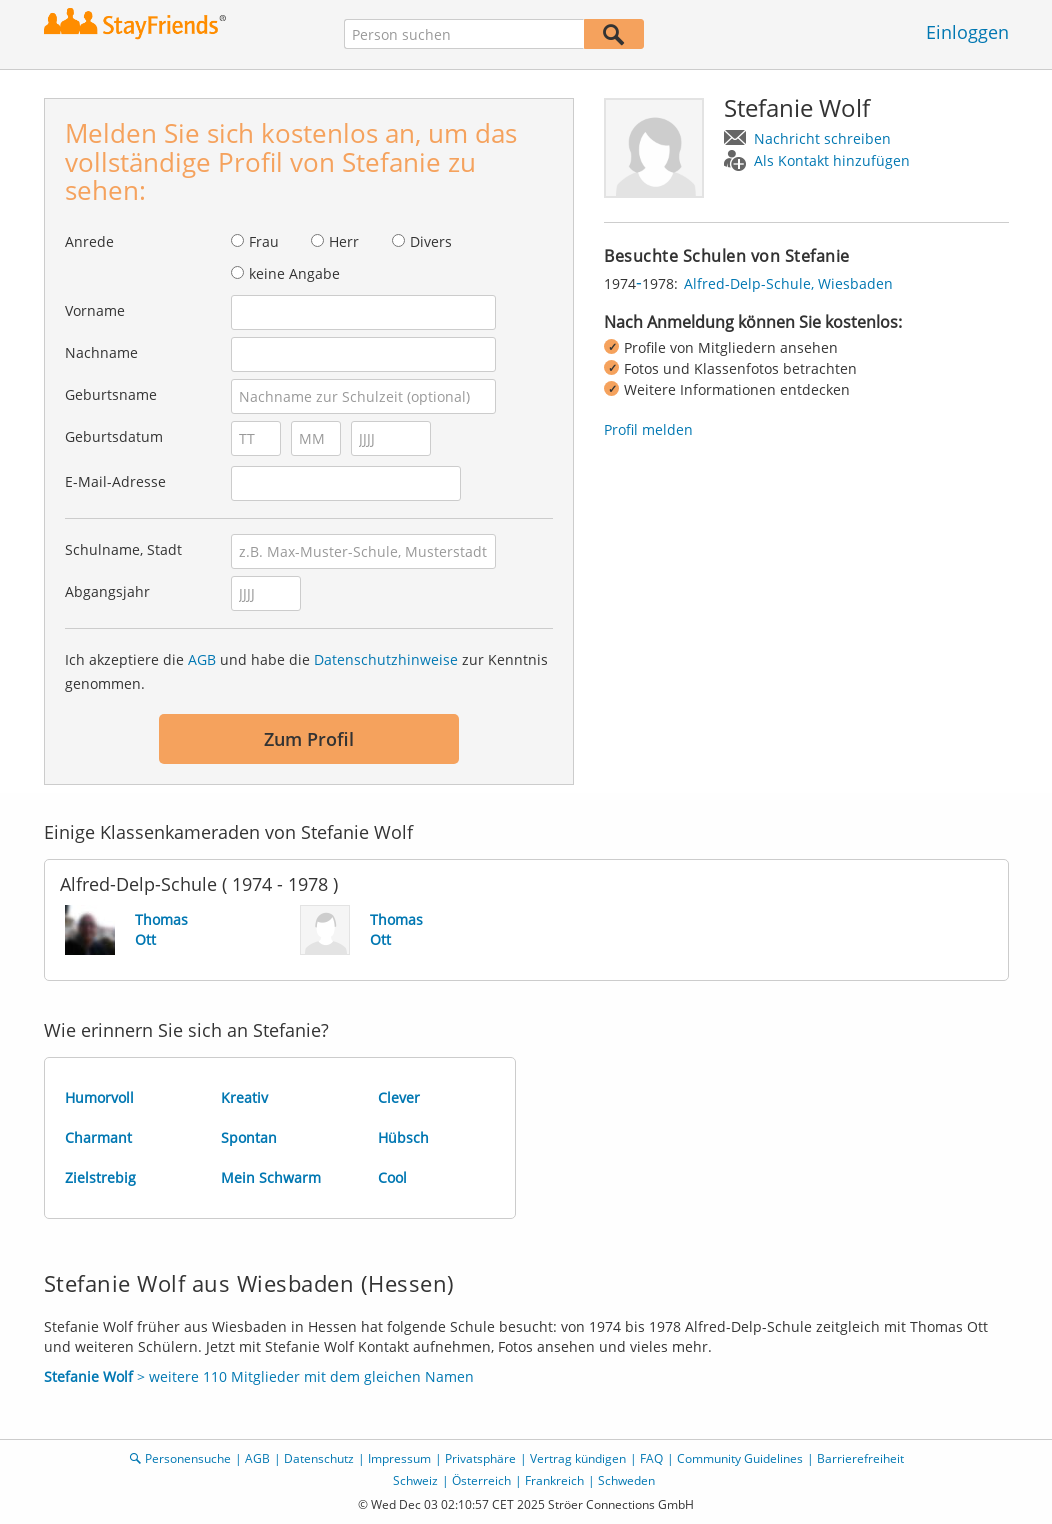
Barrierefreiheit (860, 1458)
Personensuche (188, 1458)
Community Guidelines (740, 1458)
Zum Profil (309, 739)
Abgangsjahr (107, 591)
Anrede (89, 241)
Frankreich (554, 1480)
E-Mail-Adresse (115, 481)
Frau (264, 241)
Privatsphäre (480, 1458)
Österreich (481, 1480)
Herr (344, 241)
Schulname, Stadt (123, 549)
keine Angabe (294, 273)
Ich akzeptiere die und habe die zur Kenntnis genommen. (306, 671)
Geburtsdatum (114, 436)
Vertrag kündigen (578, 1458)
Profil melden (648, 429)
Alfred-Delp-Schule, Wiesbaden (788, 283)
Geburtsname (111, 394)
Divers (431, 241)
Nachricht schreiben (822, 138)
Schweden (626, 1480)
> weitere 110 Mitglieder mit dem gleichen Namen (259, 1376)
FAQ (651, 1458)
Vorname (95, 310)
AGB (202, 659)
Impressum (399, 1458)
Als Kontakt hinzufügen (832, 160)
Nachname (101, 352)
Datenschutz (319, 1458)
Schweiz (415, 1480)
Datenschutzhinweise (386, 659)
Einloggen (967, 32)
